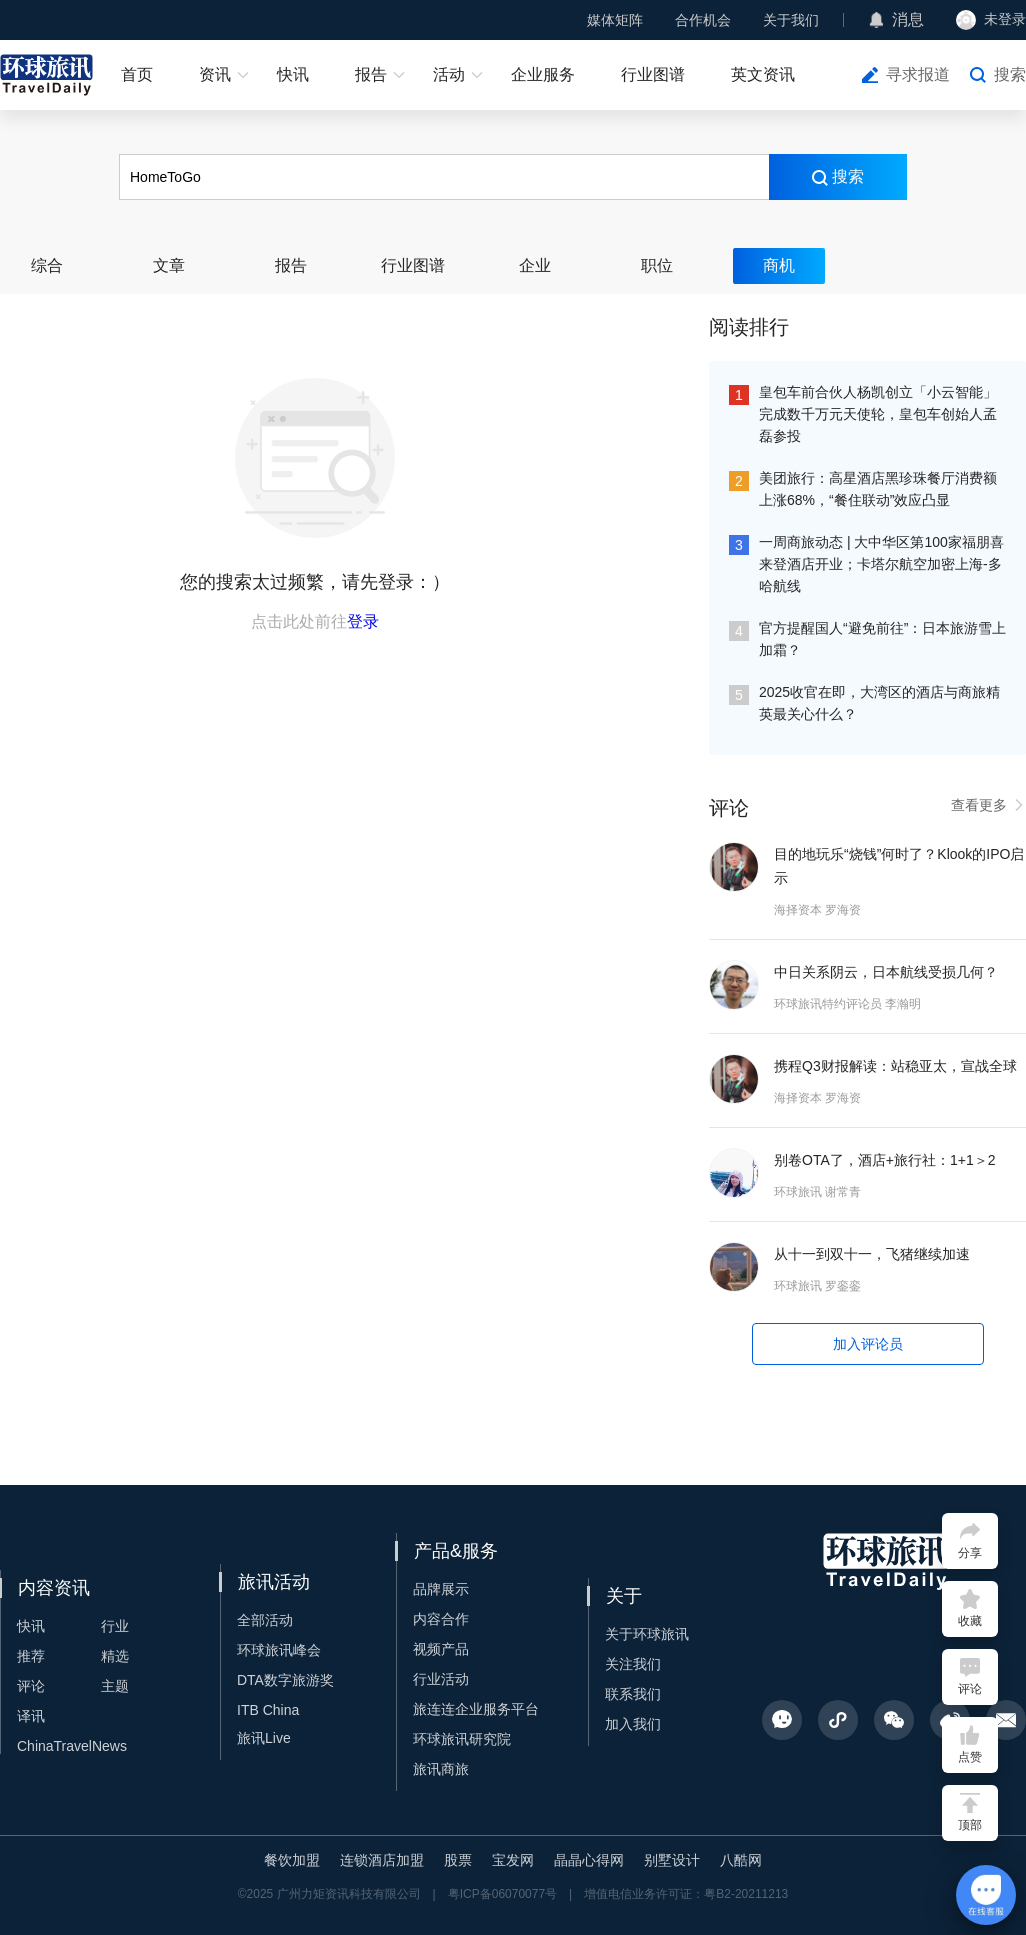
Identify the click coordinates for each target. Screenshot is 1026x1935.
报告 (371, 74)
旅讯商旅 (441, 1769)
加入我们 (633, 1724)
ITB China (268, 1710)
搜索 (1010, 74)
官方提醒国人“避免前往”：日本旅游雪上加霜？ (882, 639)
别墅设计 (672, 1860)
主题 (115, 1686)
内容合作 (441, 1619)
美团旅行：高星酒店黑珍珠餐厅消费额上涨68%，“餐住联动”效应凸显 (878, 489)
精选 (115, 1656)
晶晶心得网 (589, 1860)
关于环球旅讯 (647, 1634)
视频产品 (441, 1649)
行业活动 (441, 1679)
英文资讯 (763, 74)
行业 (115, 1626)
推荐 (31, 1656)
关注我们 (633, 1664)
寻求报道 (918, 74)
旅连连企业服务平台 (476, 1709)
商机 (779, 265)
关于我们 (791, 20)
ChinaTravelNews (72, 1746)
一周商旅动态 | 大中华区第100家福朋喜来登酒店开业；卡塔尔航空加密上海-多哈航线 (881, 564)
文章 (169, 265)
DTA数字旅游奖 (285, 1680)
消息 (908, 19)
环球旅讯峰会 (279, 1650)
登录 (363, 621)
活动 (449, 74)
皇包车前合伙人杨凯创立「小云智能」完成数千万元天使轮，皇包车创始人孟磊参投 (878, 414)
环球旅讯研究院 (462, 1739)
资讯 (215, 74)
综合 (47, 265)
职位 (657, 265)
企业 (535, 265)
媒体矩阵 (615, 20)
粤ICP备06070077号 (502, 1894)
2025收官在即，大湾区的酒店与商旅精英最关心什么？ (879, 703)
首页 (137, 74)
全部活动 (265, 1620)
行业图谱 (653, 74)
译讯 (31, 1716)
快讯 (293, 74)
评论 (31, 1686)
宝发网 (513, 1860)
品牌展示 (441, 1589)
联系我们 (633, 1694)
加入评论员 (868, 1344)
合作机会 (703, 20)
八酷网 (741, 1860)
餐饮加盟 (292, 1860)
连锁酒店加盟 (382, 1860)
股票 (458, 1860)
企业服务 (543, 74)
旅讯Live (264, 1738)
